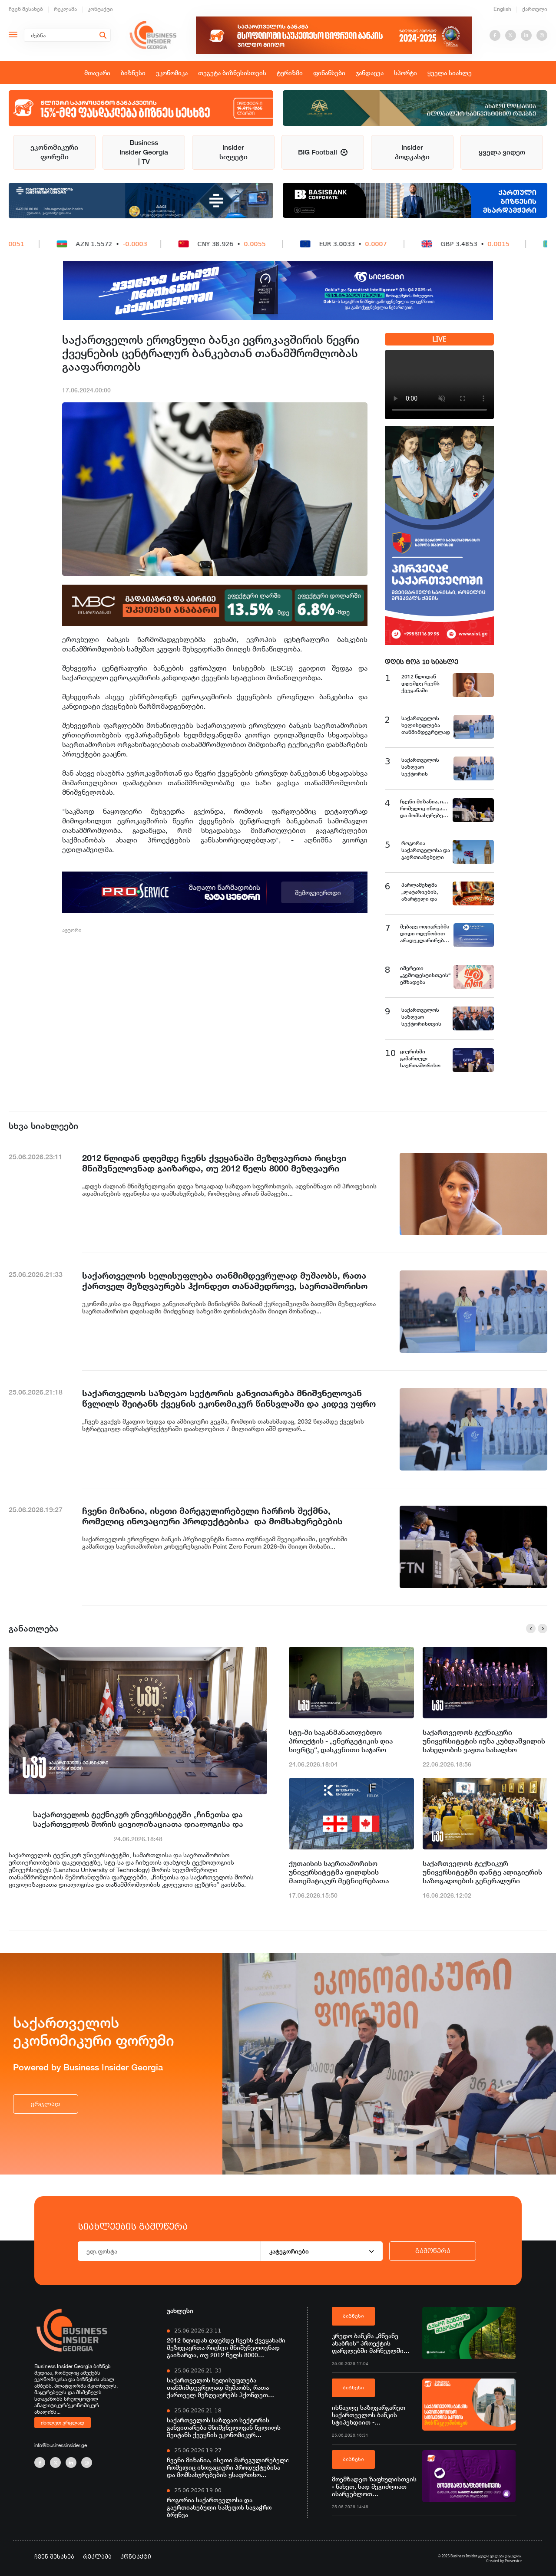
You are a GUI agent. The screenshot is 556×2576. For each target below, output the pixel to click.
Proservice (513, 2560)
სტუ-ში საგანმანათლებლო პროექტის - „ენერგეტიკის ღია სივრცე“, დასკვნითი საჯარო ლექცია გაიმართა (341, 1741)
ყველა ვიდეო (502, 152)
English (502, 9)
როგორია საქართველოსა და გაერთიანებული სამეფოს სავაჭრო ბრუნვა (219, 2507)
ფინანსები (329, 72)
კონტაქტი (100, 9)
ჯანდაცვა (370, 72)
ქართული (534, 9)
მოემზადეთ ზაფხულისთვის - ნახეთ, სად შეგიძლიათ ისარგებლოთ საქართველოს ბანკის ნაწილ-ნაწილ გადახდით (374, 2486)
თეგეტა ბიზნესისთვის (232, 72)
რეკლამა (65, 9)
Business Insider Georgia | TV (143, 152)
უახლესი (180, 2310)
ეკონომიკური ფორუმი (54, 152)
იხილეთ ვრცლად (62, 2422)
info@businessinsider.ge (60, 2445)
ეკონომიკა (172, 72)
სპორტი (405, 72)
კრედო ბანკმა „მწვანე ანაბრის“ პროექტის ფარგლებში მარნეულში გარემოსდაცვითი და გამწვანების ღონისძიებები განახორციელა (373, 2343)
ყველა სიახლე (449, 72)
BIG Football (323, 152)
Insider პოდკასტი (412, 152)
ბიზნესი (133, 72)
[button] (531, 1628)
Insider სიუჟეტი (233, 152)
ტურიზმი (290, 72)
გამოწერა (432, 2250)
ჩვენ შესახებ (26, 9)
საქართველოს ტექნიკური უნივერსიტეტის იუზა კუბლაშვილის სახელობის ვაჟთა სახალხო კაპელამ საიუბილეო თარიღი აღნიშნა (484, 1741)
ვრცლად (45, 2104)
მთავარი (97, 72)
